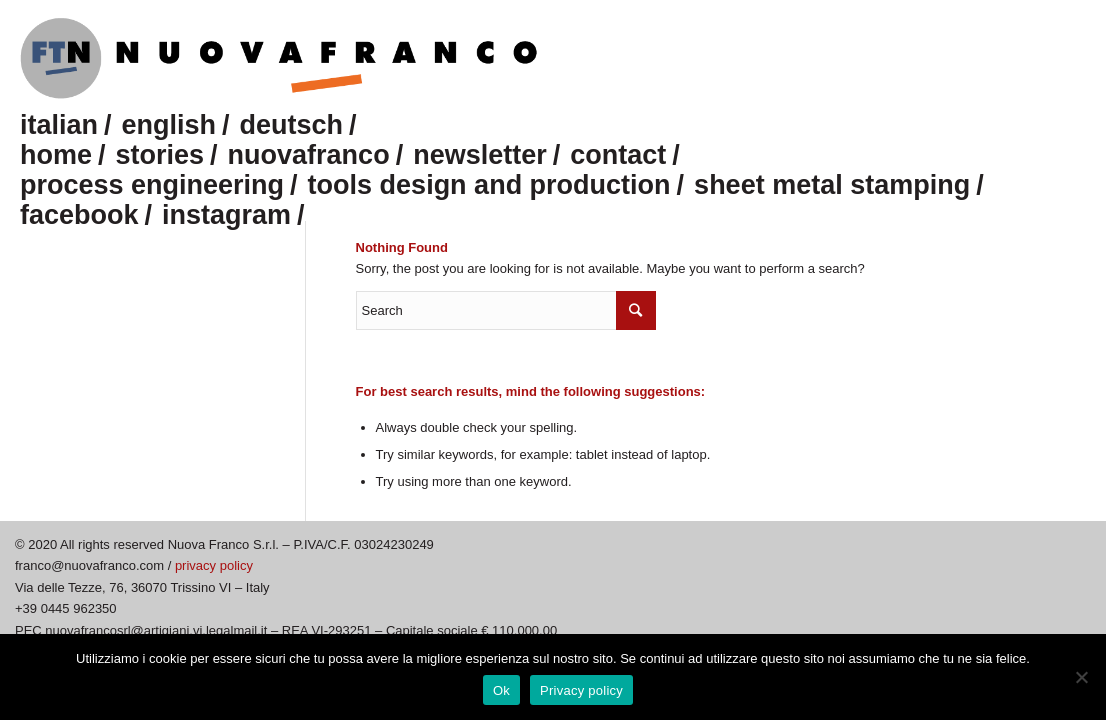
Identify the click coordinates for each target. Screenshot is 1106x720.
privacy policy (214, 565)
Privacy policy (581, 690)
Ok (501, 690)
